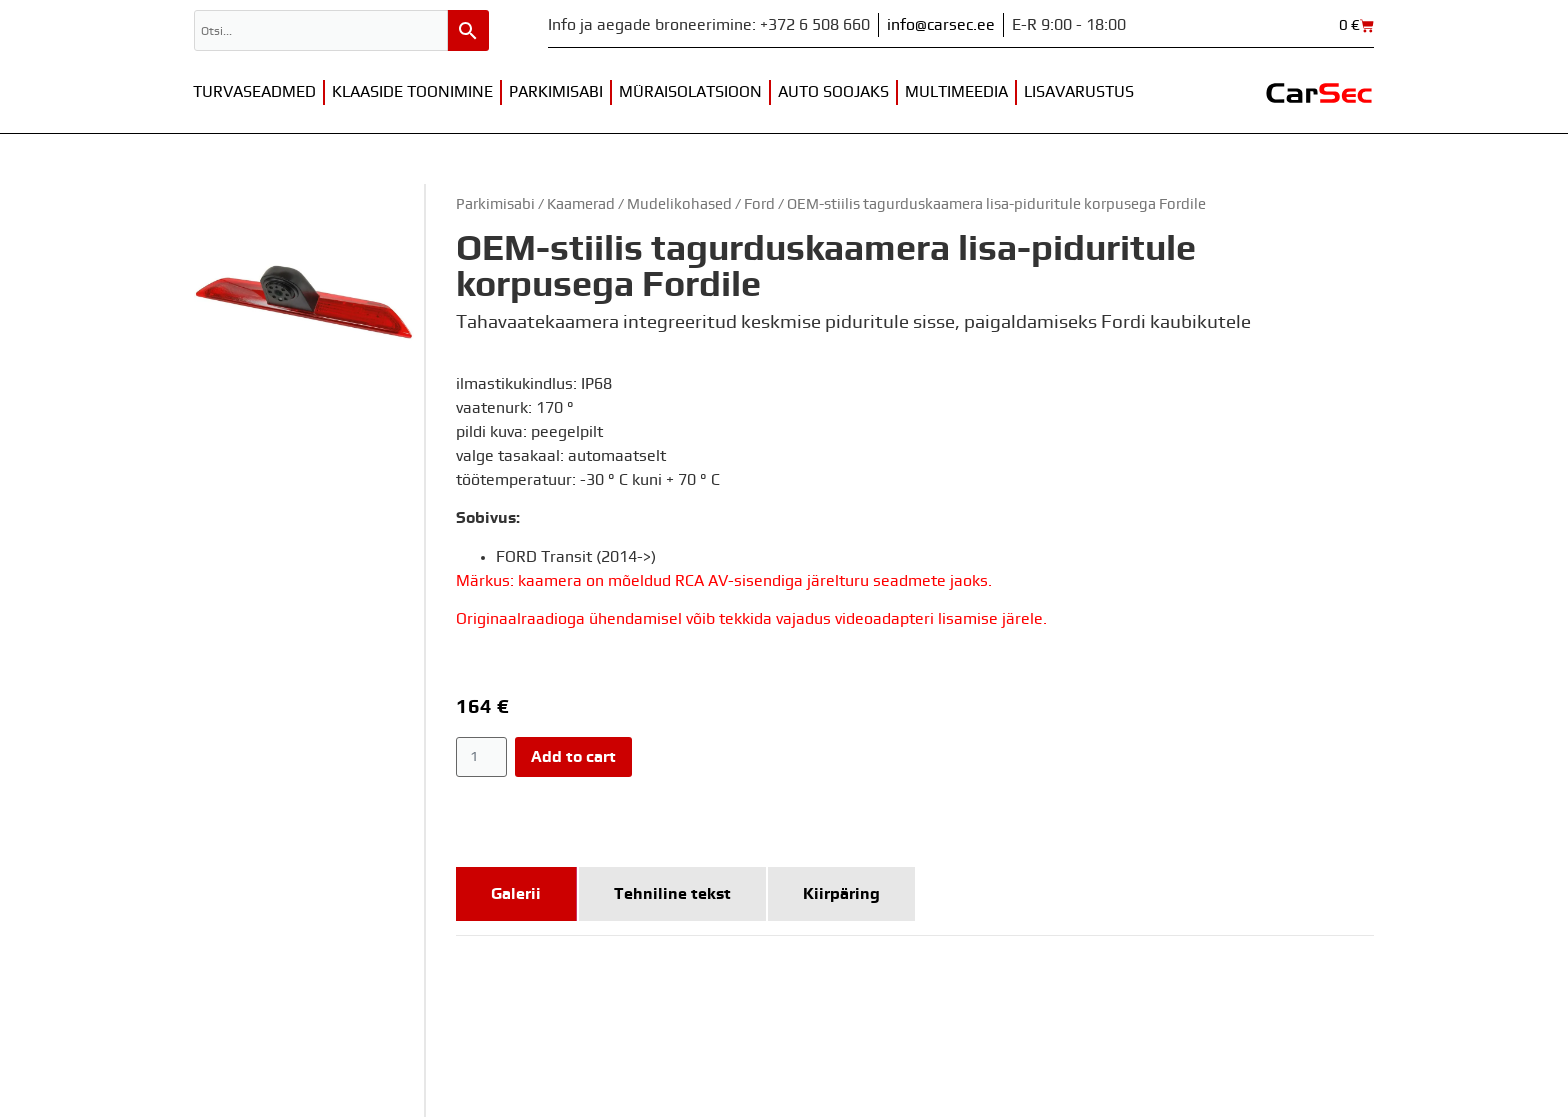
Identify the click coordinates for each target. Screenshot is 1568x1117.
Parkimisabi (556, 92)
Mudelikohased (679, 204)
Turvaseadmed (254, 92)
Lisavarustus (1079, 92)
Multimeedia (956, 92)
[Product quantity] (481, 757)
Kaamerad (581, 204)
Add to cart (573, 757)
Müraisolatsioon (690, 92)
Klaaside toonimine (412, 92)
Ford (759, 204)
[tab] (516, 894)
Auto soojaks (833, 92)
